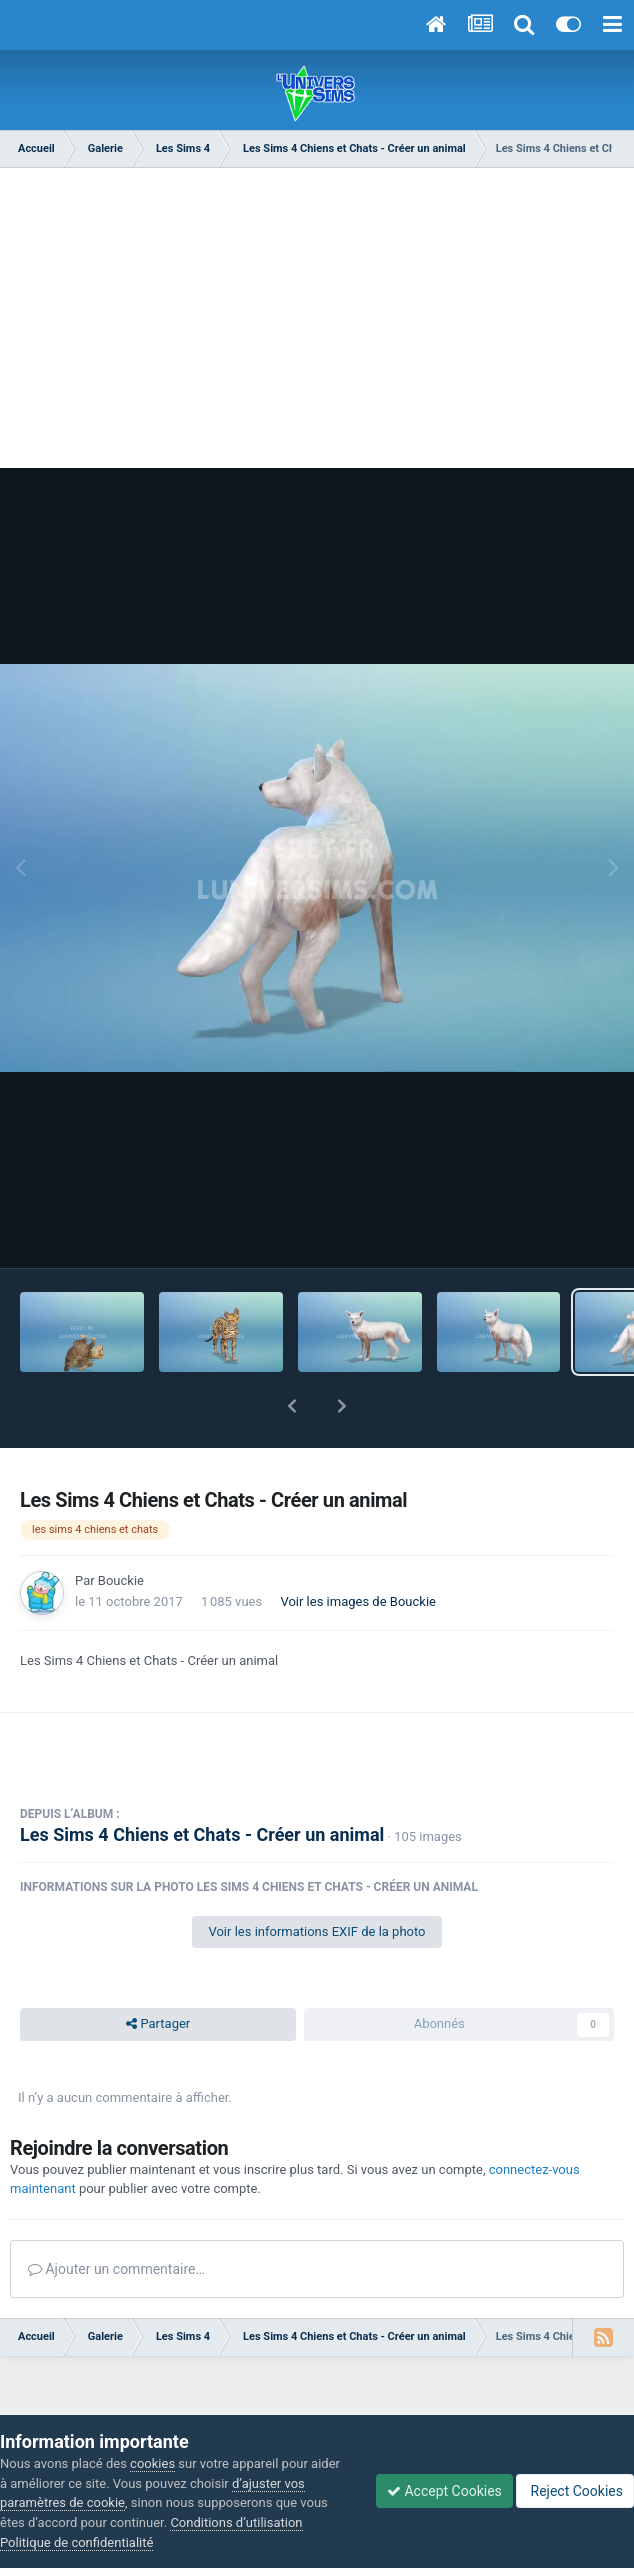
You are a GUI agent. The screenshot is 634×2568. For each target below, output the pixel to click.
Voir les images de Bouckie (358, 1601)
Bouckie (121, 1580)
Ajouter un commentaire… (116, 2269)
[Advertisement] (317, 328)
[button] (292, 1406)
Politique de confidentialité (76, 2542)
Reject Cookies (575, 2491)
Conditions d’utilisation (236, 2522)
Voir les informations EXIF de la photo (316, 1931)
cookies (152, 2463)
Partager (158, 2024)
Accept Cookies (444, 2491)
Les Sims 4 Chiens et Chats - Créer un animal (202, 1834)
